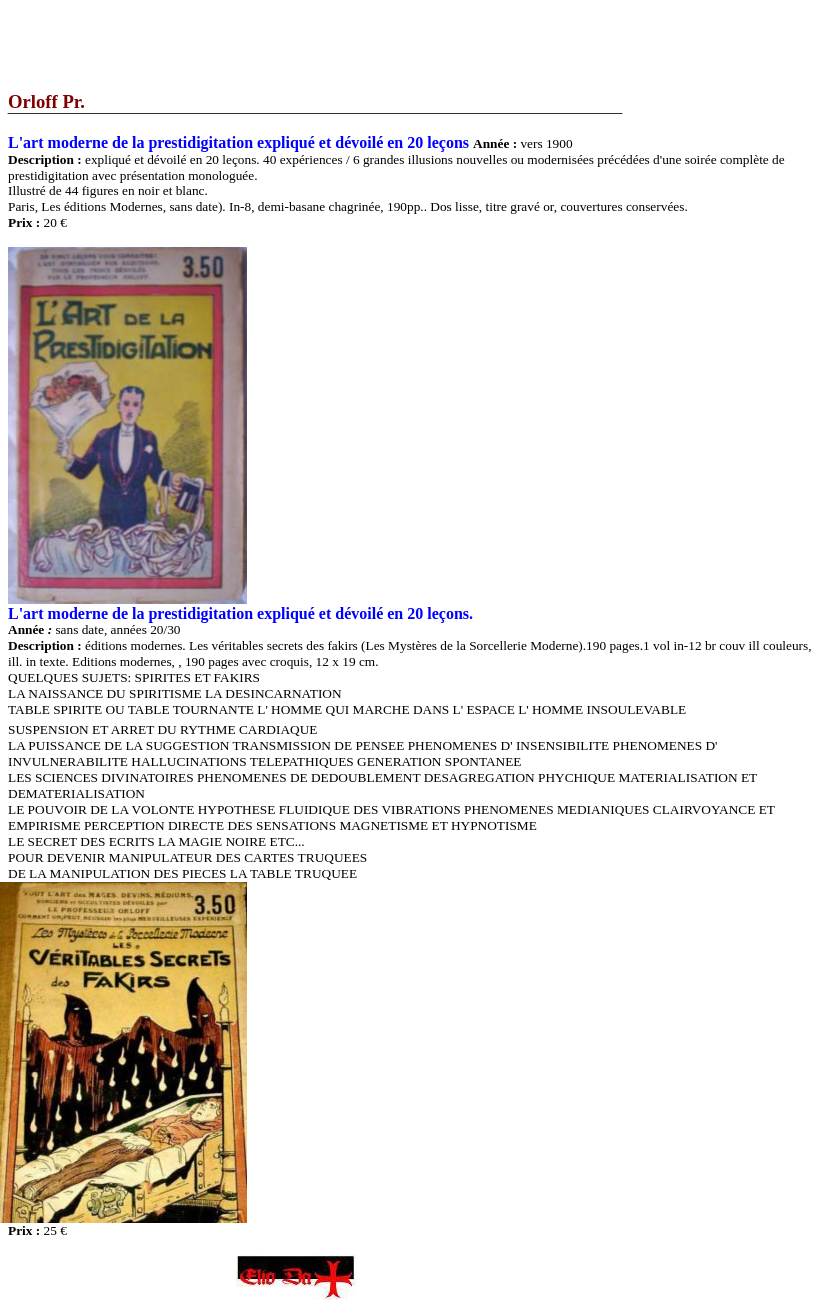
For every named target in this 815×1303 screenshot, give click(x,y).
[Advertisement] (364, 45)
